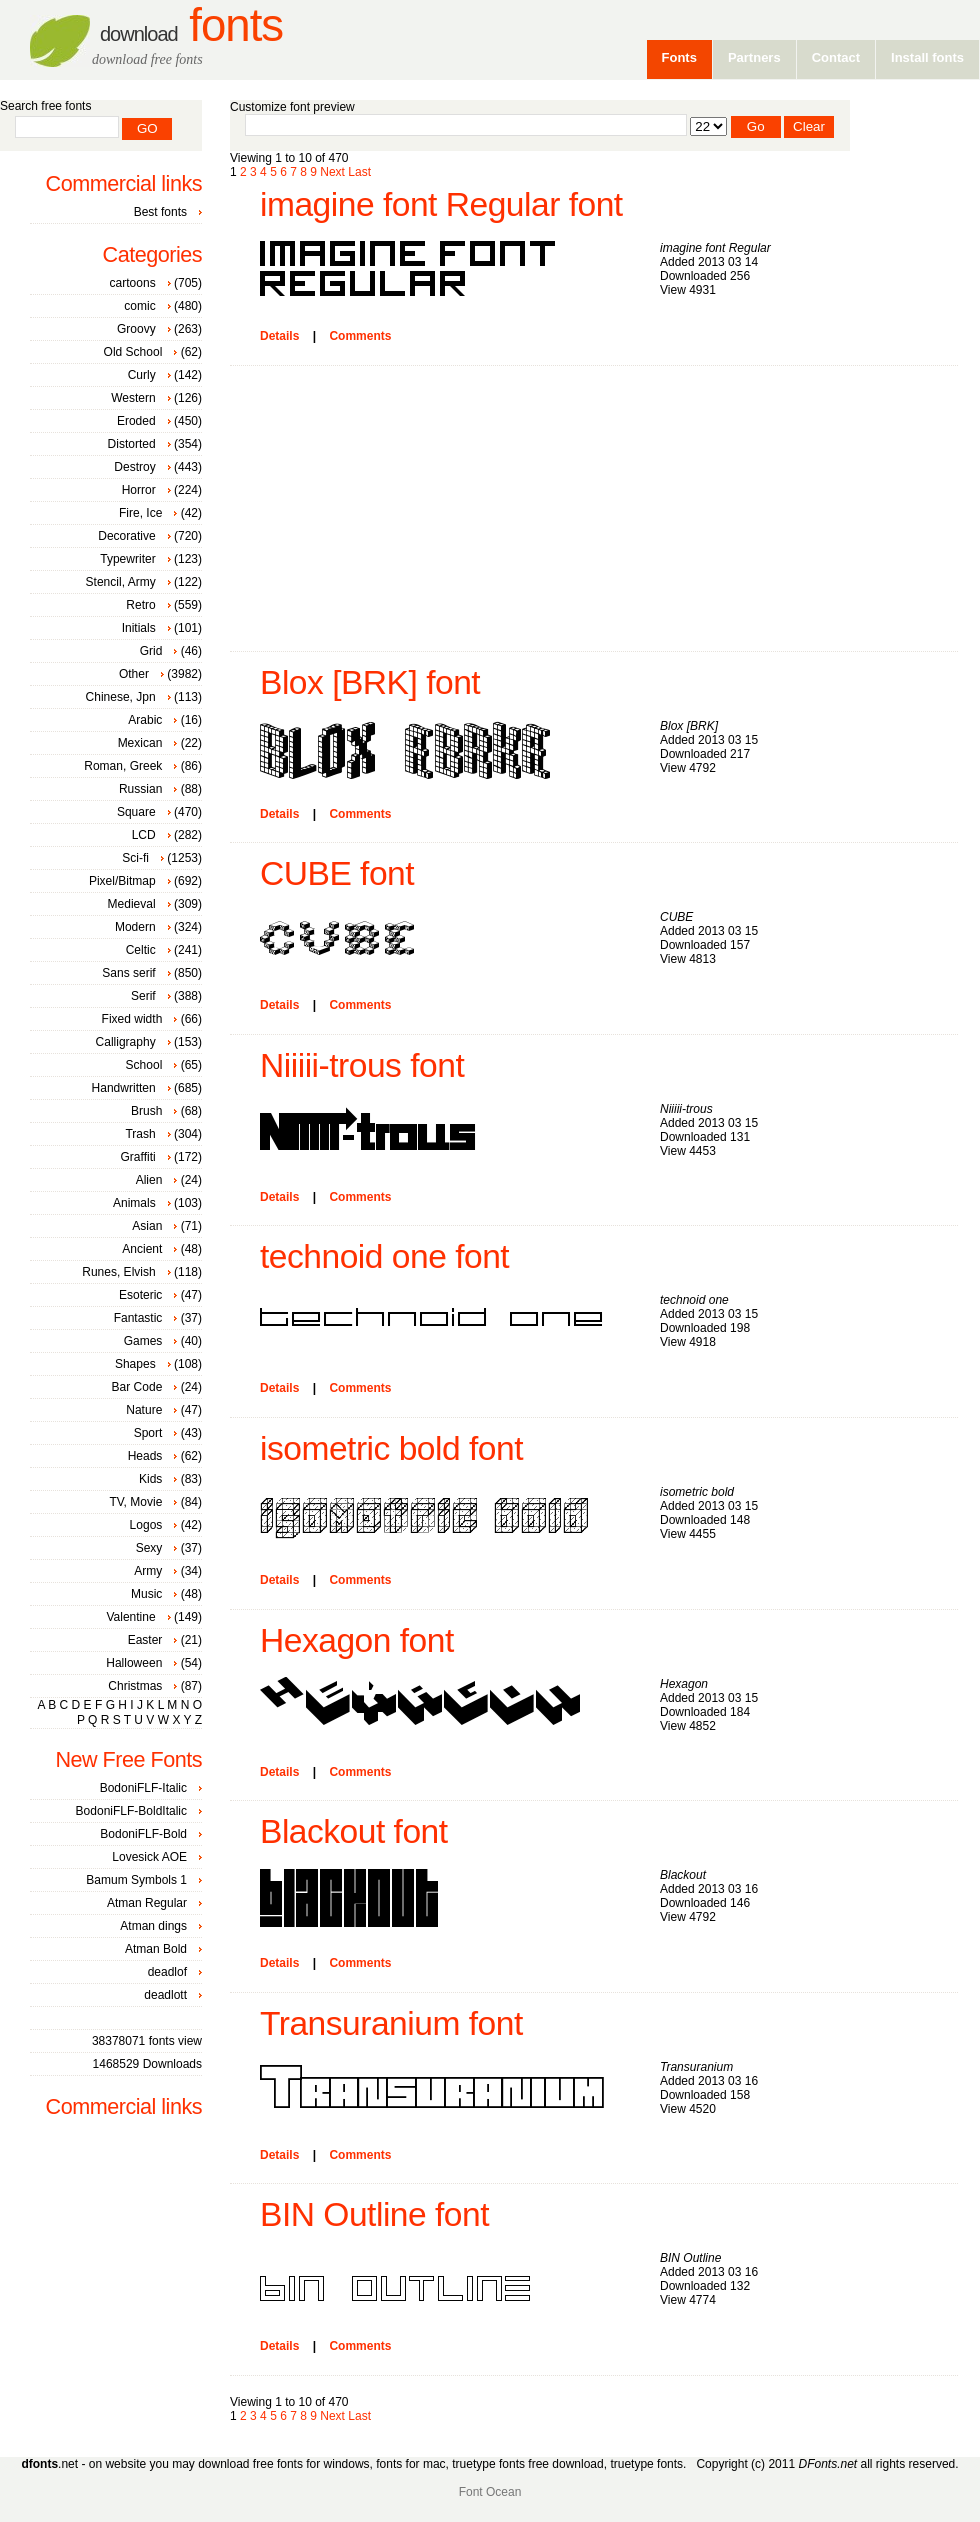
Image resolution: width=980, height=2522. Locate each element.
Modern (135, 927)
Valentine (130, 1617)
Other (134, 674)
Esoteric (140, 1295)
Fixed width (132, 1019)
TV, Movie (135, 1502)
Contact (836, 57)
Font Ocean (490, 2492)
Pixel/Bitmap (122, 881)
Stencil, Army (121, 582)
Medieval (132, 904)
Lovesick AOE (149, 1857)
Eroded (136, 421)
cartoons (133, 283)
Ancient (142, 1249)
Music (146, 1594)
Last (359, 172)
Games (143, 1341)
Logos (146, 1525)
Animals (134, 1203)
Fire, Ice (140, 513)
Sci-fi (135, 858)
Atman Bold (156, 1949)
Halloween (134, 1663)
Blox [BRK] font (370, 682)
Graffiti (138, 1157)
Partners (754, 57)
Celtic (141, 950)
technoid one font (384, 1256)
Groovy (136, 329)
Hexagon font (357, 1640)
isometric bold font (391, 1448)
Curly (142, 375)
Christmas (135, 1686)
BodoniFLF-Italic (143, 1788)
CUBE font (337, 873)
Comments (360, 336)
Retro (140, 605)
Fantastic (138, 1318)
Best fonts (160, 212)
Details (279, 336)
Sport (148, 1433)
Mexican (140, 743)
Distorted (132, 444)
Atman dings (153, 1926)
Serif (143, 996)
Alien (149, 1180)
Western (133, 398)
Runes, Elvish (118, 1272)
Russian (140, 789)
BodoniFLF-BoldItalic (131, 1811)
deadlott (165, 1995)
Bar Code (137, 1387)
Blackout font (354, 1831)
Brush (146, 1111)
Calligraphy (126, 1042)
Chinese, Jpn (121, 697)
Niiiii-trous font (362, 1065)
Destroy (134, 467)
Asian (147, 1226)
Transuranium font (391, 2023)
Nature (144, 1410)
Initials (139, 628)
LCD (144, 835)
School (144, 1065)
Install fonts (927, 57)
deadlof (167, 1972)
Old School (133, 352)
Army (148, 1571)
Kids (150, 1479)
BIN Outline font (374, 2214)
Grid (151, 651)
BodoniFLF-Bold (143, 1834)
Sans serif (128, 973)
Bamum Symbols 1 (136, 1880)
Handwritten (124, 1088)
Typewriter (127, 559)
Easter (145, 1640)
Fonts (191, 25)
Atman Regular (147, 1903)
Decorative (126, 536)
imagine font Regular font (441, 204)
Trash (140, 1134)
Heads (145, 1456)
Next (332, 172)
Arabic (145, 720)
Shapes (135, 1364)
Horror (139, 490)
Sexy (149, 1548)
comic (139, 306)
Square (136, 812)
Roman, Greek (123, 766)
